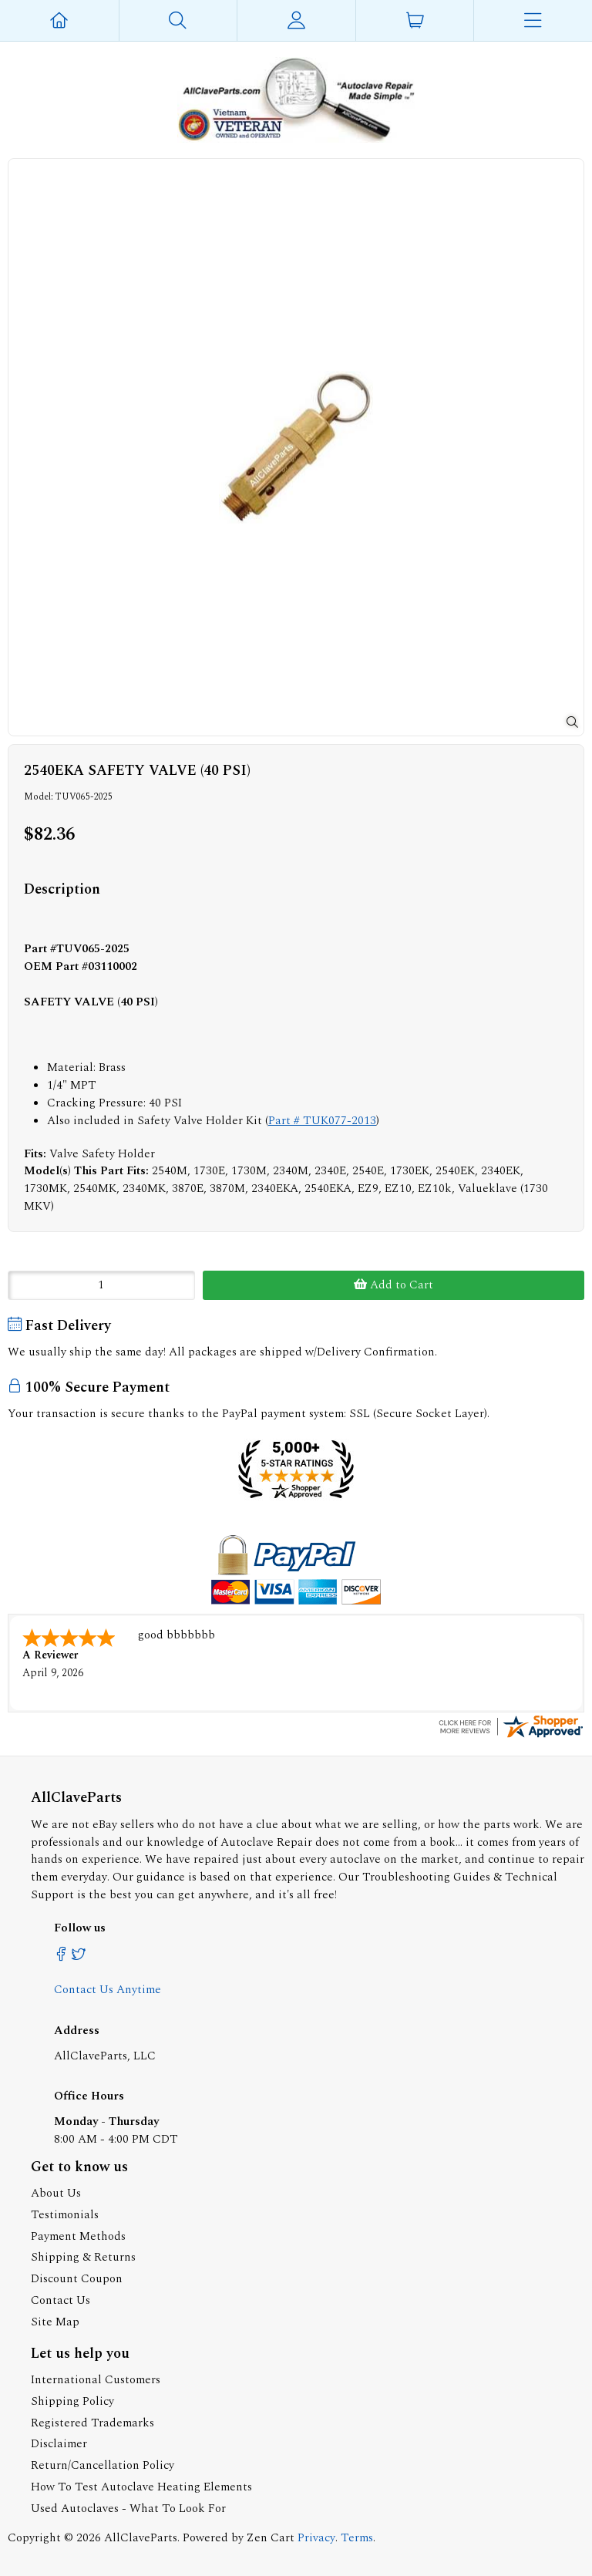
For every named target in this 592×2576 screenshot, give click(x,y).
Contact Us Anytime (107, 1988)
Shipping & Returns (83, 2256)
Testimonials (65, 2213)
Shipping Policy (72, 2400)
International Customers (95, 2378)
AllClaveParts (140, 2536)
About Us (56, 2192)
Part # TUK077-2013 (322, 1121)
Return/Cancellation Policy (102, 2464)
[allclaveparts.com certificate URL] (511, 1735)
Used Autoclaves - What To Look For (128, 2507)
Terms (357, 2536)
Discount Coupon (77, 2277)
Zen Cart (270, 2536)
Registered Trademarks (92, 2421)
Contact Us (60, 2299)
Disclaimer (59, 2442)
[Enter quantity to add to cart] (101, 1285)
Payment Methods (78, 2235)
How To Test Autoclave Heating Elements (141, 2485)
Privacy (316, 2536)
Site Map (55, 2320)
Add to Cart (393, 1285)
